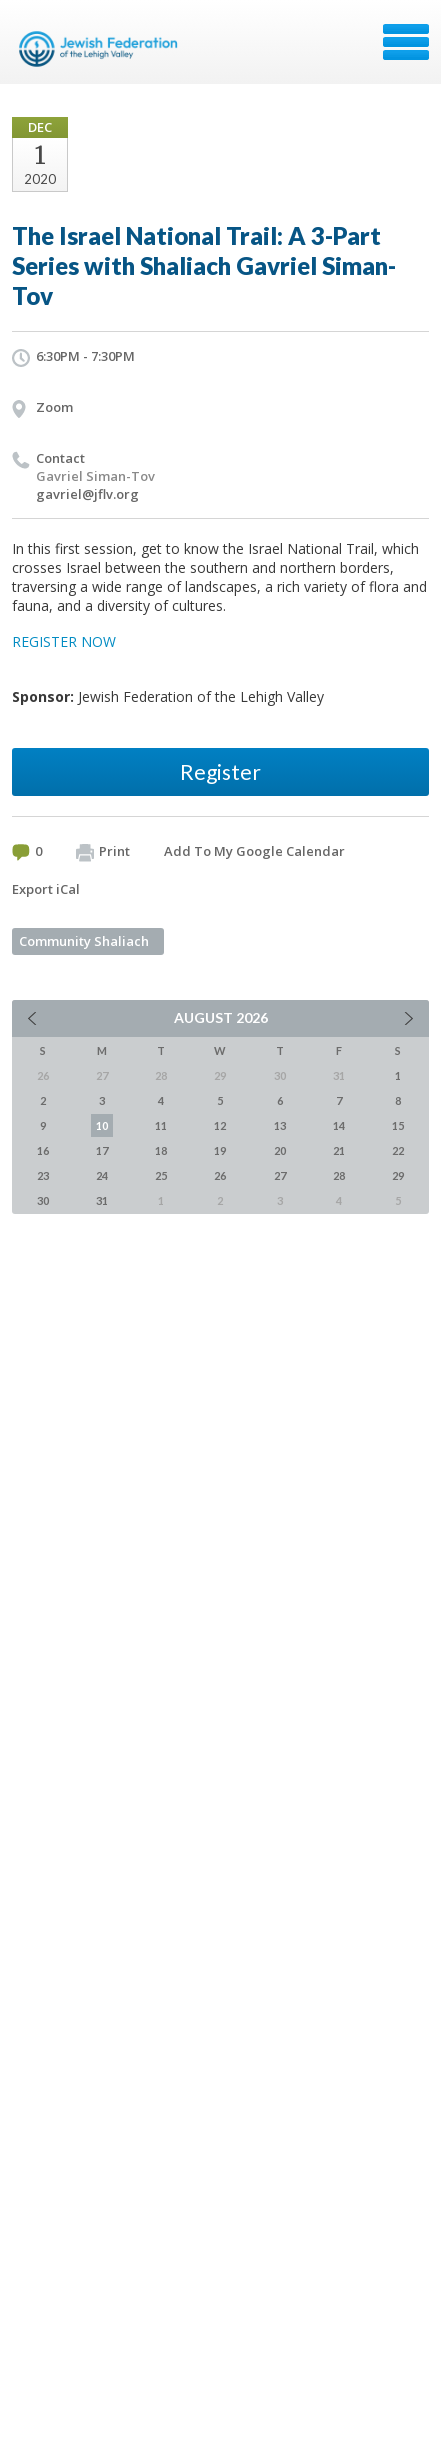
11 (161, 1125)
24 (102, 1175)
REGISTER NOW (64, 641)
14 (339, 1125)
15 (398, 1125)
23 (43, 1175)
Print (103, 852)
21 (339, 1150)
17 (102, 1150)
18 (161, 1150)
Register (220, 771)
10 (102, 1125)
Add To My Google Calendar (254, 851)
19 (220, 1150)
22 (398, 1150)
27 (280, 1175)
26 (220, 1175)
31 (102, 1200)
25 (161, 1175)
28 (339, 1175)
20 (280, 1150)
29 (398, 1175)
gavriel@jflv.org (87, 494)
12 (220, 1125)
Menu (406, 42)
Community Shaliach (84, 941)
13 (280, 1125)
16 (43, 1150)
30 (43, 1200)
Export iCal (46, 889)
